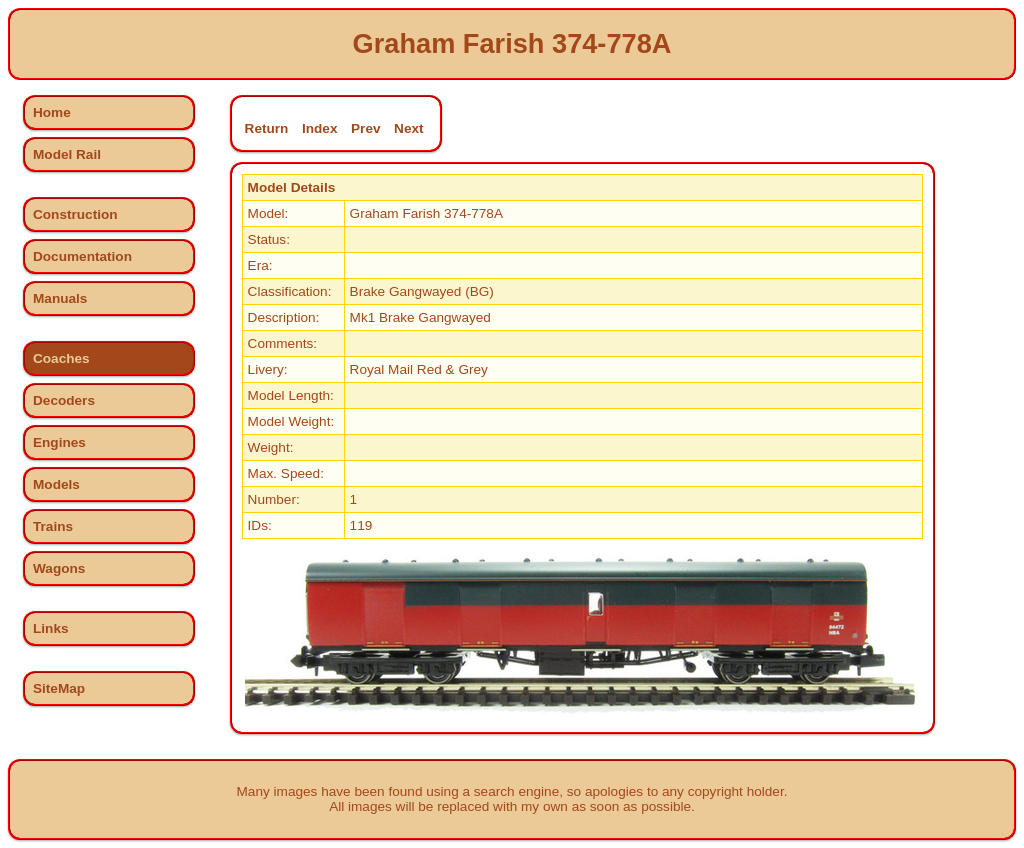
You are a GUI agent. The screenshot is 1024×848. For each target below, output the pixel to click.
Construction (75, 214)
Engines (59, 442)
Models (56, 484)
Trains (53, 526)
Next (408, 128)
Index (320, 128)
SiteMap (59, 688)
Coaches (61, 358)
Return (267, 128)
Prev (365, 128)
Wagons (59, 568)
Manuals (60, 298)
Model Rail (67, 154)
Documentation (82, 256)
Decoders (64, 400)
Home (52, 112)
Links (51, 628)
